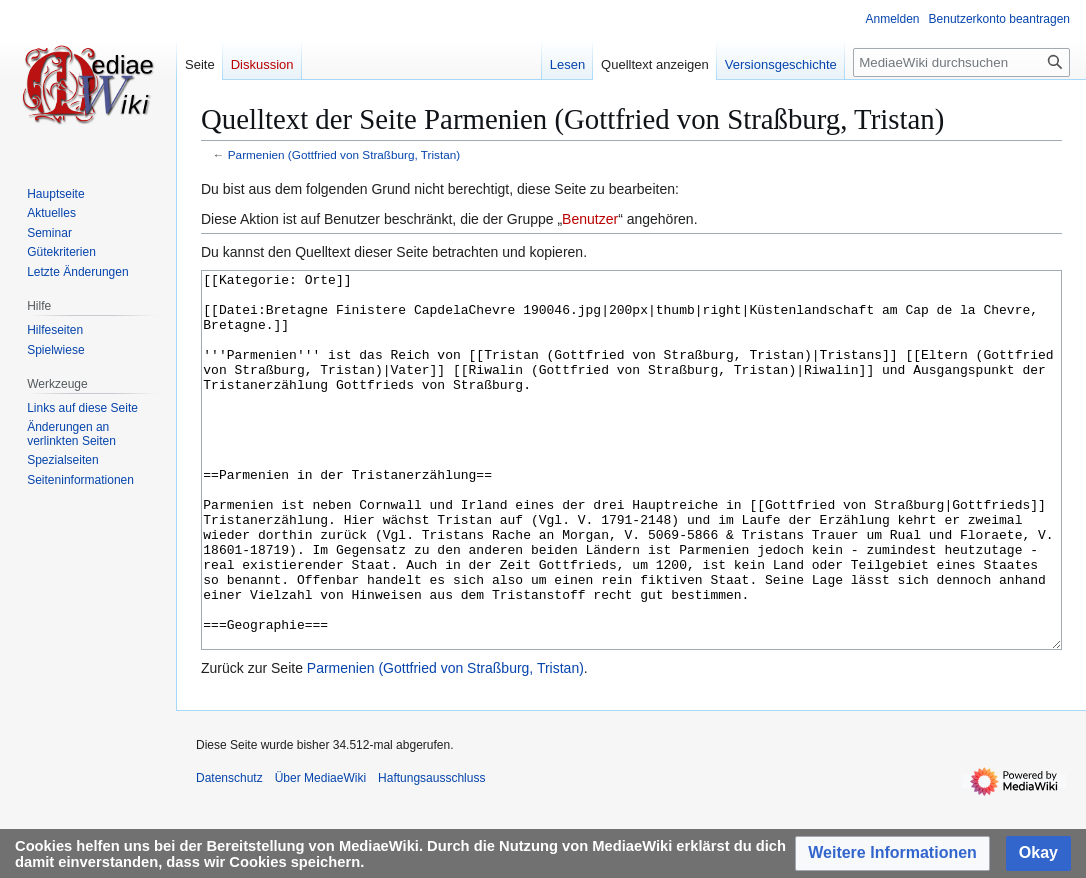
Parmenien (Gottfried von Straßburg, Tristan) (344, 154)
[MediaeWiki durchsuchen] (961, 62)
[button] (892, 853)
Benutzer (590, 219)
